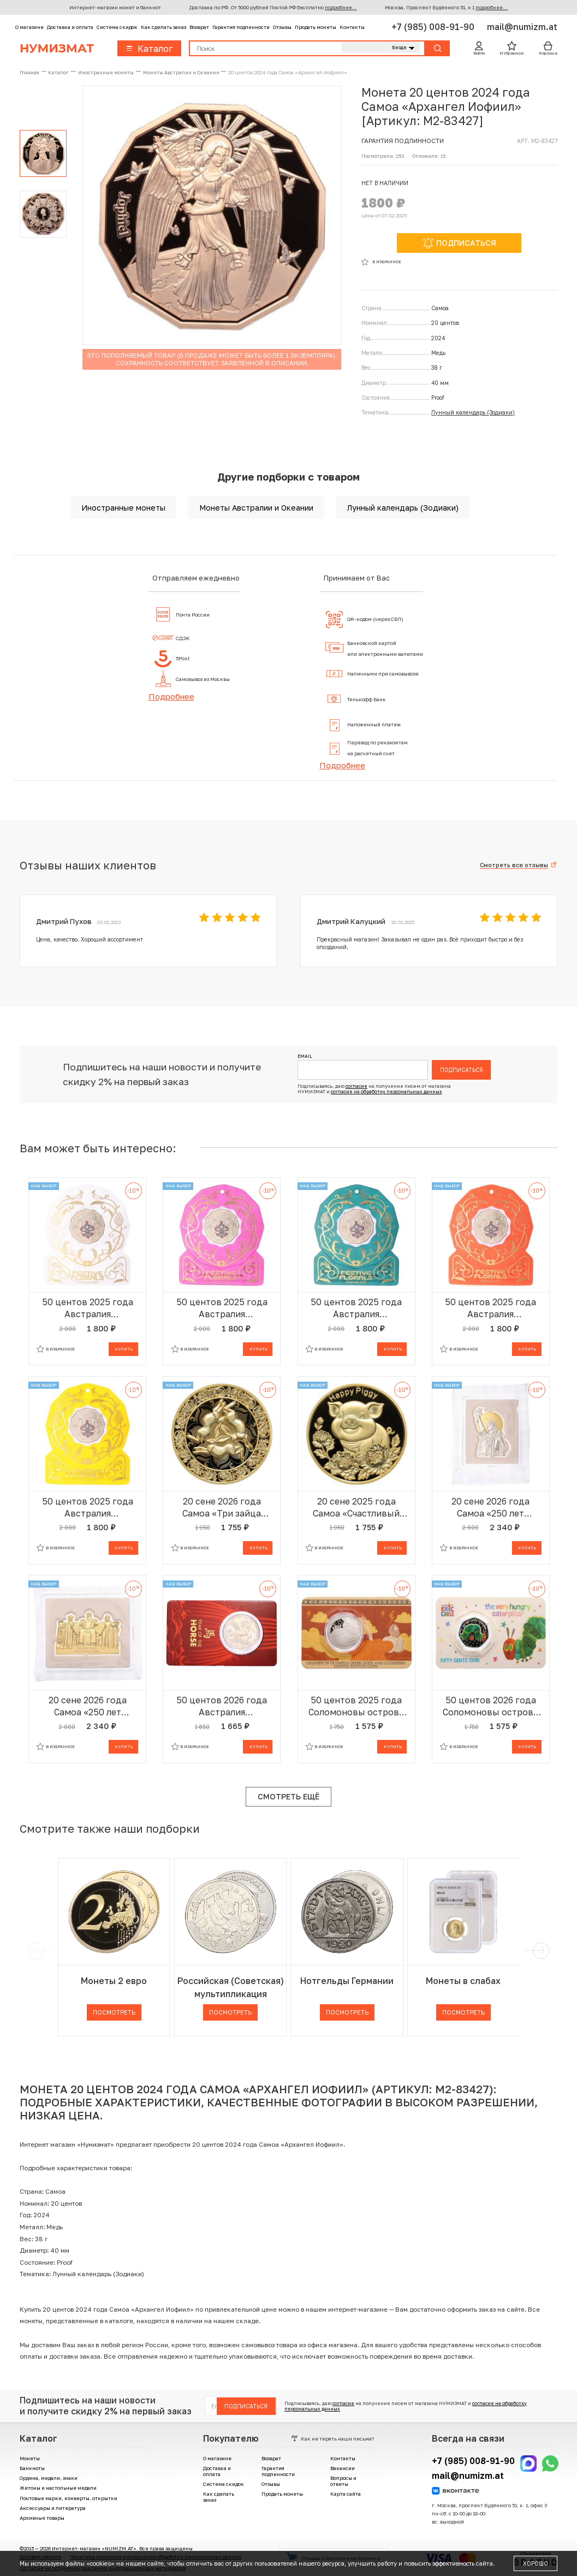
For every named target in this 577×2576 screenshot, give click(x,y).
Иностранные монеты (123, 507)
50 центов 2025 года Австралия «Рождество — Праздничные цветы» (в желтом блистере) (87, 1507)
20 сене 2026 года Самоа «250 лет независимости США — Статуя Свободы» (490, 1507)
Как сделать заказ (163, 27)
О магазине (29, 27)
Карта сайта (345, 2494)
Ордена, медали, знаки (49, 2478)
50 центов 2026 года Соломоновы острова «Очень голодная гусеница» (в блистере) (490, 1706)
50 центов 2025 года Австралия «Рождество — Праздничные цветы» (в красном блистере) (491, 1308)
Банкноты (32, 2468)
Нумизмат (57, 48)
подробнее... (341, 7)
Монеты (30, 2458)
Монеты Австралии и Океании (256, 507)
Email (305, 1056)
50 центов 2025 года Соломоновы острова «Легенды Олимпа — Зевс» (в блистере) (356, 1706)
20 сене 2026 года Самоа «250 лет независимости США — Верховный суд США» (87, 1706)
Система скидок (117, 27)
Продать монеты (315, 27)
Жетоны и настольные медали (58, 2488)
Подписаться (461, 1070)
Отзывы (282, 27)
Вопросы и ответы (343, 2481)
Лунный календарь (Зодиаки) (473, 412)
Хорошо (535, 2563)
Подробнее (171, 696)
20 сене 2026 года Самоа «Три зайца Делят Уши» (221, 1507)
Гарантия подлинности (241, 27)
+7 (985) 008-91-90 (434, 26)
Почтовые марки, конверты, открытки (68, 2498)
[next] (539, 1951)
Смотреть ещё (288, 1796)
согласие (356, 1086)
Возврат (199, 27)
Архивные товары (42, 2518)
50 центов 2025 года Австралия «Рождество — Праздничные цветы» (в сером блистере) (87, 1308)
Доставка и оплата (70, 27)
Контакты (352, 27)
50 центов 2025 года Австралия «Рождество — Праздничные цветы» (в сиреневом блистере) (222, 1308)
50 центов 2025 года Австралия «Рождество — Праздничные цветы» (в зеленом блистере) (356, 1308)
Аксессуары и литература (53, 2508)
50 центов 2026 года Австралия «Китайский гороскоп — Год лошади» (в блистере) (221, 1706)
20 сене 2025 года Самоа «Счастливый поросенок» (356, 1507)
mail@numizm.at (522, 26)
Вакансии (342, 2468)
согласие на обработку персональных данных (386, 1091)
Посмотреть (114, 2012)
